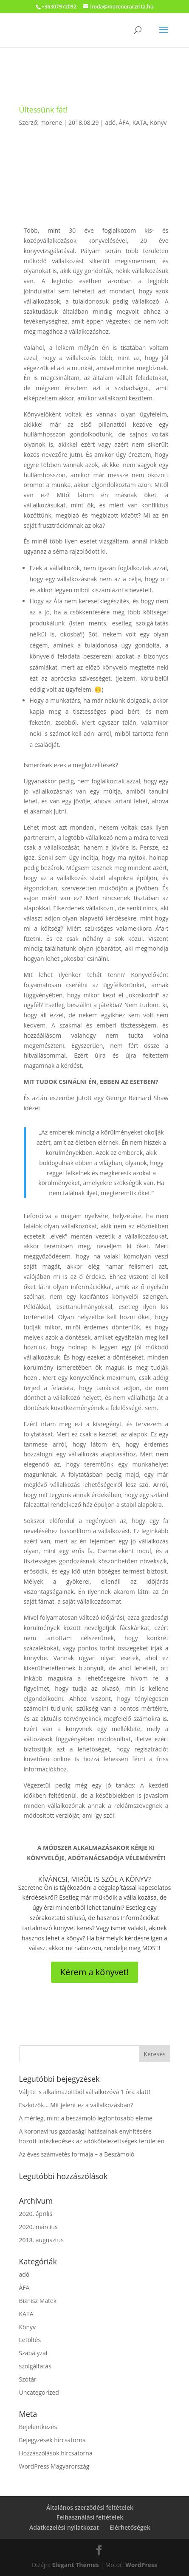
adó (110, 122)
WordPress (141, 2565)
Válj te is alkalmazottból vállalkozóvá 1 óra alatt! (84, 2092)
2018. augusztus (41, 2240)
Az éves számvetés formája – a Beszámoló (77, 2154)
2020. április (36, 2214)
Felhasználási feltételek (90, 2517)
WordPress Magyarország (54, 2466)
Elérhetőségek (130, 2527)
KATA (140, 122)
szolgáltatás (35, 2366)
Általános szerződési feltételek (89, 2507)
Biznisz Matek (38, 2301)
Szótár (28, 2379)
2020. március (38, 2227)
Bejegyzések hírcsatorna (52, 2440)
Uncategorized (39, 2392)
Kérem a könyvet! (94, 1972)
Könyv (158, 122)
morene (51, 122)
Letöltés (30, 2340)
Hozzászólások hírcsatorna (56, 2453)
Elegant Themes (75, 2565)
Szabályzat (33, 2353)
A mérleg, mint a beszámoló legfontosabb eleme (85, 2118)
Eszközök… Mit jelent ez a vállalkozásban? (76, 2105)
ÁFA (123, 122)
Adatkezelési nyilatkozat (64, 2527)
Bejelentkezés (38, 2427)
